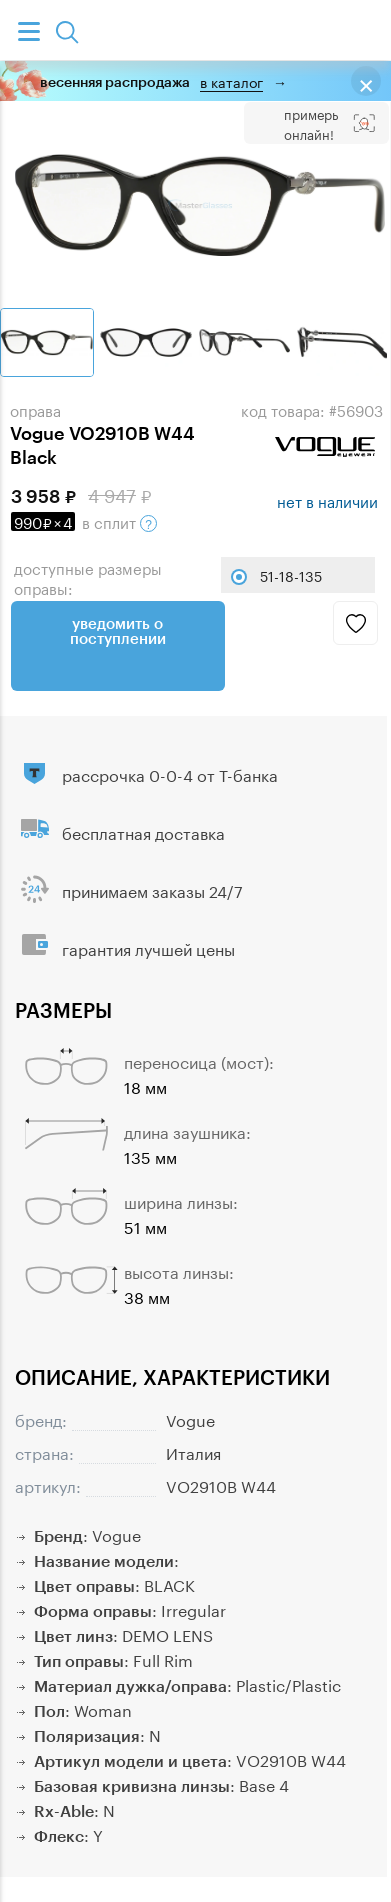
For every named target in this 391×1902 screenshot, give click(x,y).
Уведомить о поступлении (118, 630)
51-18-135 (291, 575)
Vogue (190, 1418)
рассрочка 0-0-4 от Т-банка (170, 773)
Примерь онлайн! (311, 123)
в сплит (84, 521)
